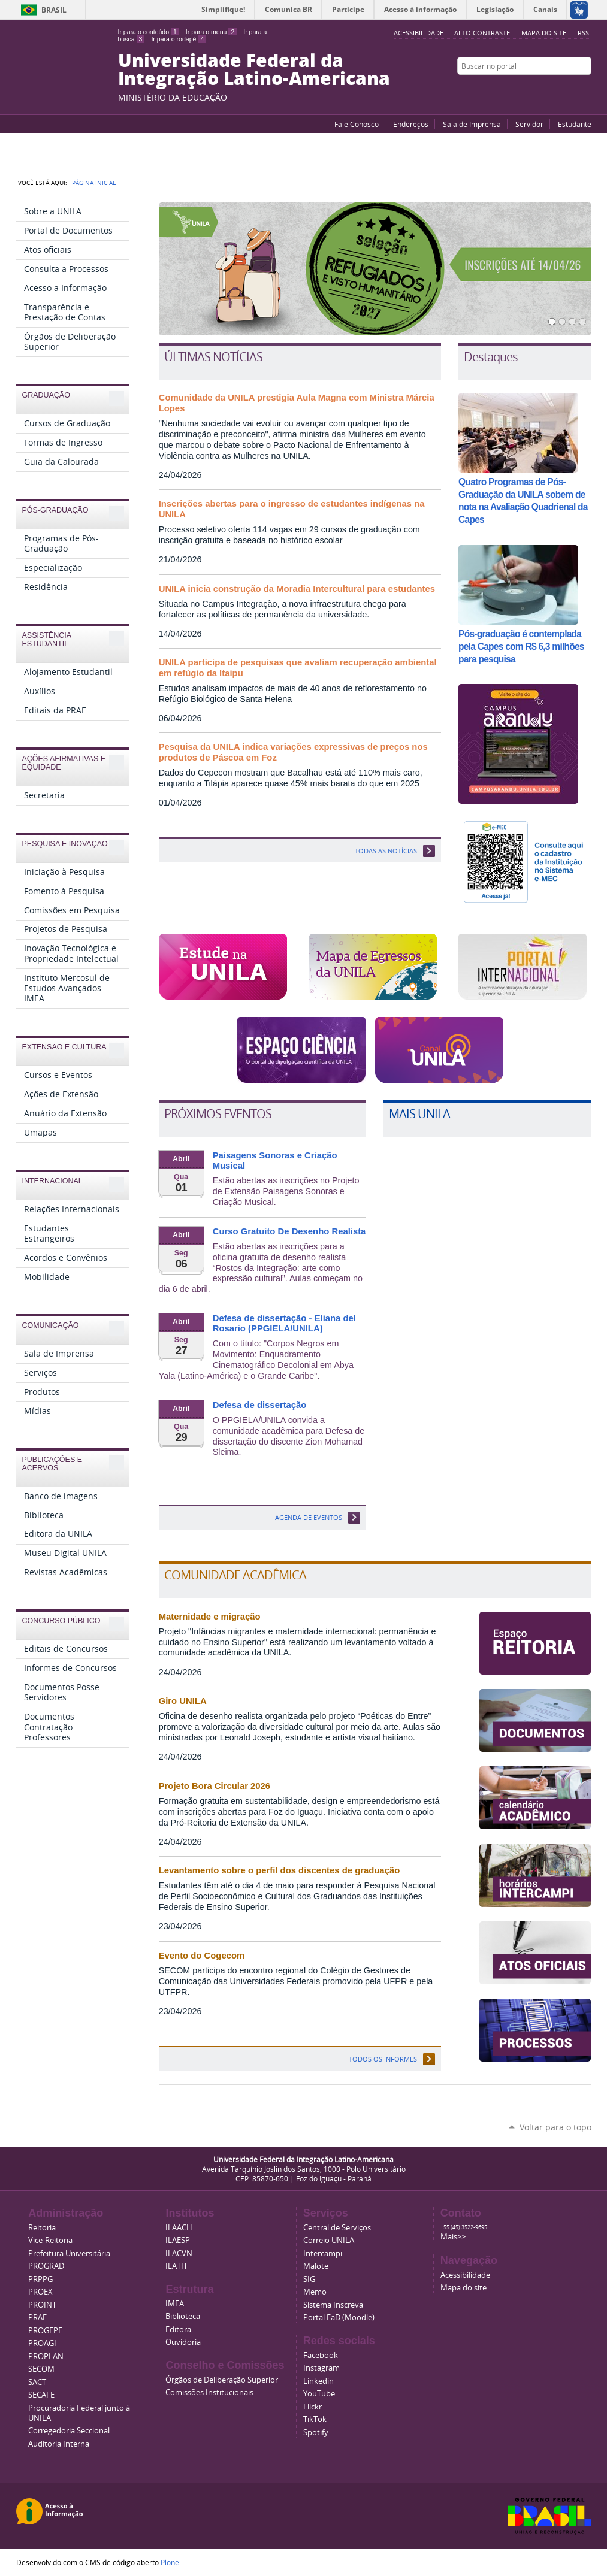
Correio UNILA (328, 2240)
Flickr (570, 89)
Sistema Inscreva (333, 2305)
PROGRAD (46, 2266)
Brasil (54, 10)
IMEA (174, 2304)
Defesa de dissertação (260, 1405)
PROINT (42, 2305)
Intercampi (322, 2253)
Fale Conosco (356, 124)
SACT (37, 2382)
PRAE (37, 2317)
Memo (315, 2292)
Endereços (410, 124)
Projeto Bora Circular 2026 (214, 1786)
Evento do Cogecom (202, 1955)
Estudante (574, 124)
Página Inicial (94, 182)
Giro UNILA (183, 1701)
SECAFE (41, 2395)
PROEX (40, 2292)
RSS (583, 32)
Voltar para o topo (555, 2127)
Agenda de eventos (308, 1517)
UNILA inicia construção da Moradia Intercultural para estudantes (297, 589)
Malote (315, 2266)
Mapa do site (543, 32)
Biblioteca (182, 2316)
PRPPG (40, 2279)
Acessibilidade (465, 2275)
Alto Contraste (482, 32)
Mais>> (453, 2237)
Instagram (585, 89)
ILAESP (177, 2240)
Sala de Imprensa (472, 124)
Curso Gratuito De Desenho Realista (289, 1231)
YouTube (540, 89)
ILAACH (178, 2228)
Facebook (555, 89)
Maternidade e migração (210, 1616)
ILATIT (176, 2266)
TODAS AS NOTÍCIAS (386, 850)
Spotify (315, 2432)
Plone (170, 2562)
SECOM (41, 2369)
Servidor (529, 124)
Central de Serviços (337, 2228)
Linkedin (318, 2381)
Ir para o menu (211, 31)
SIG (309, 2279)
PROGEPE (45, 2331)
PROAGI (42, 2343)
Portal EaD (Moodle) (339, 2317)
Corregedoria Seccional (69, 2431)
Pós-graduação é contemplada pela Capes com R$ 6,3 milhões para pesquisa (521, 646)
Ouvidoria (183, 2342)
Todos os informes (383, 2058)
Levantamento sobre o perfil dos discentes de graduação (279, 1870)
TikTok (315, 2419)
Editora (178, 2329)
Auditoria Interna (58, 2444)
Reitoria (42, 2228)
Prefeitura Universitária (69, 2253)
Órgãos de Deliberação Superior (221, 2380)
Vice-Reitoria (50, 2240)
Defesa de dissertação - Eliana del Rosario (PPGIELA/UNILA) (284, 1323)
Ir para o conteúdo (148, 31)
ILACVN (178, 2253)
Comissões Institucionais (209, 2392)
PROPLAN (46, 2356)
